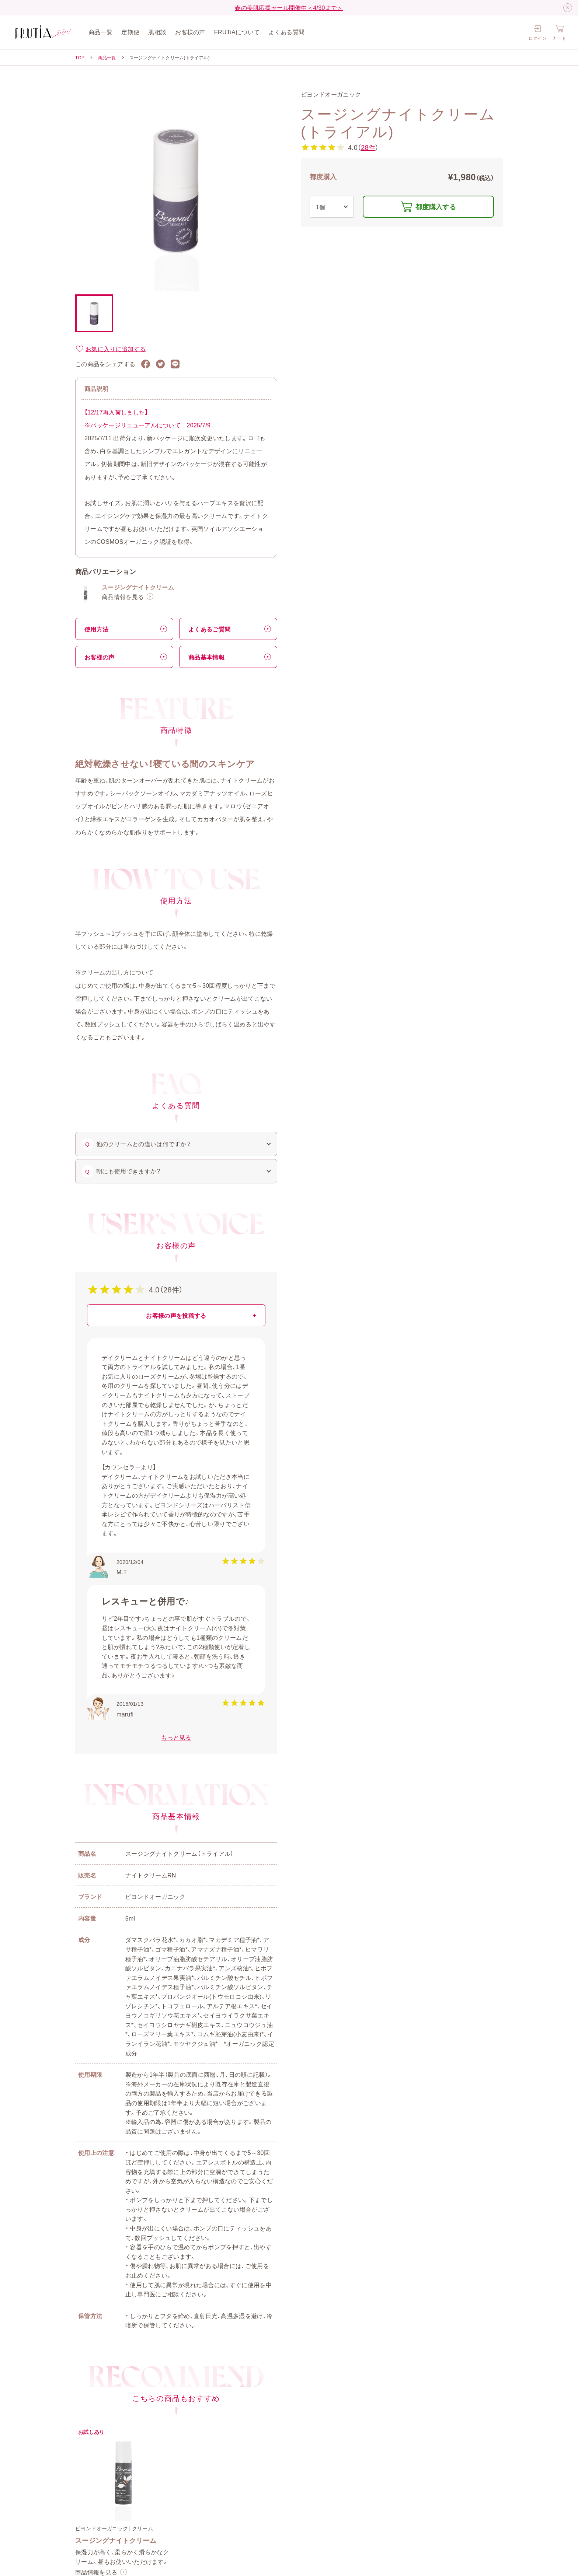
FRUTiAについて (237, 31)
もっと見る (176, 1737)
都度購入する (435, 206)
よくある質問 (286, 31)
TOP (79, 57)
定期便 (130, 31)
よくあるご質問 (209, 628)
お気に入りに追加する (110, 348)
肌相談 (157, 31)
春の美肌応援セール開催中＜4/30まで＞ (289, 7)
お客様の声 (190, 31)
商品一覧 (100, 31)
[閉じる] (567, 7)
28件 (368, 147)
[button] (94, 313)
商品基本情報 (206, 656)
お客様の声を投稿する (176, 1315)
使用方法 (96, 628)
